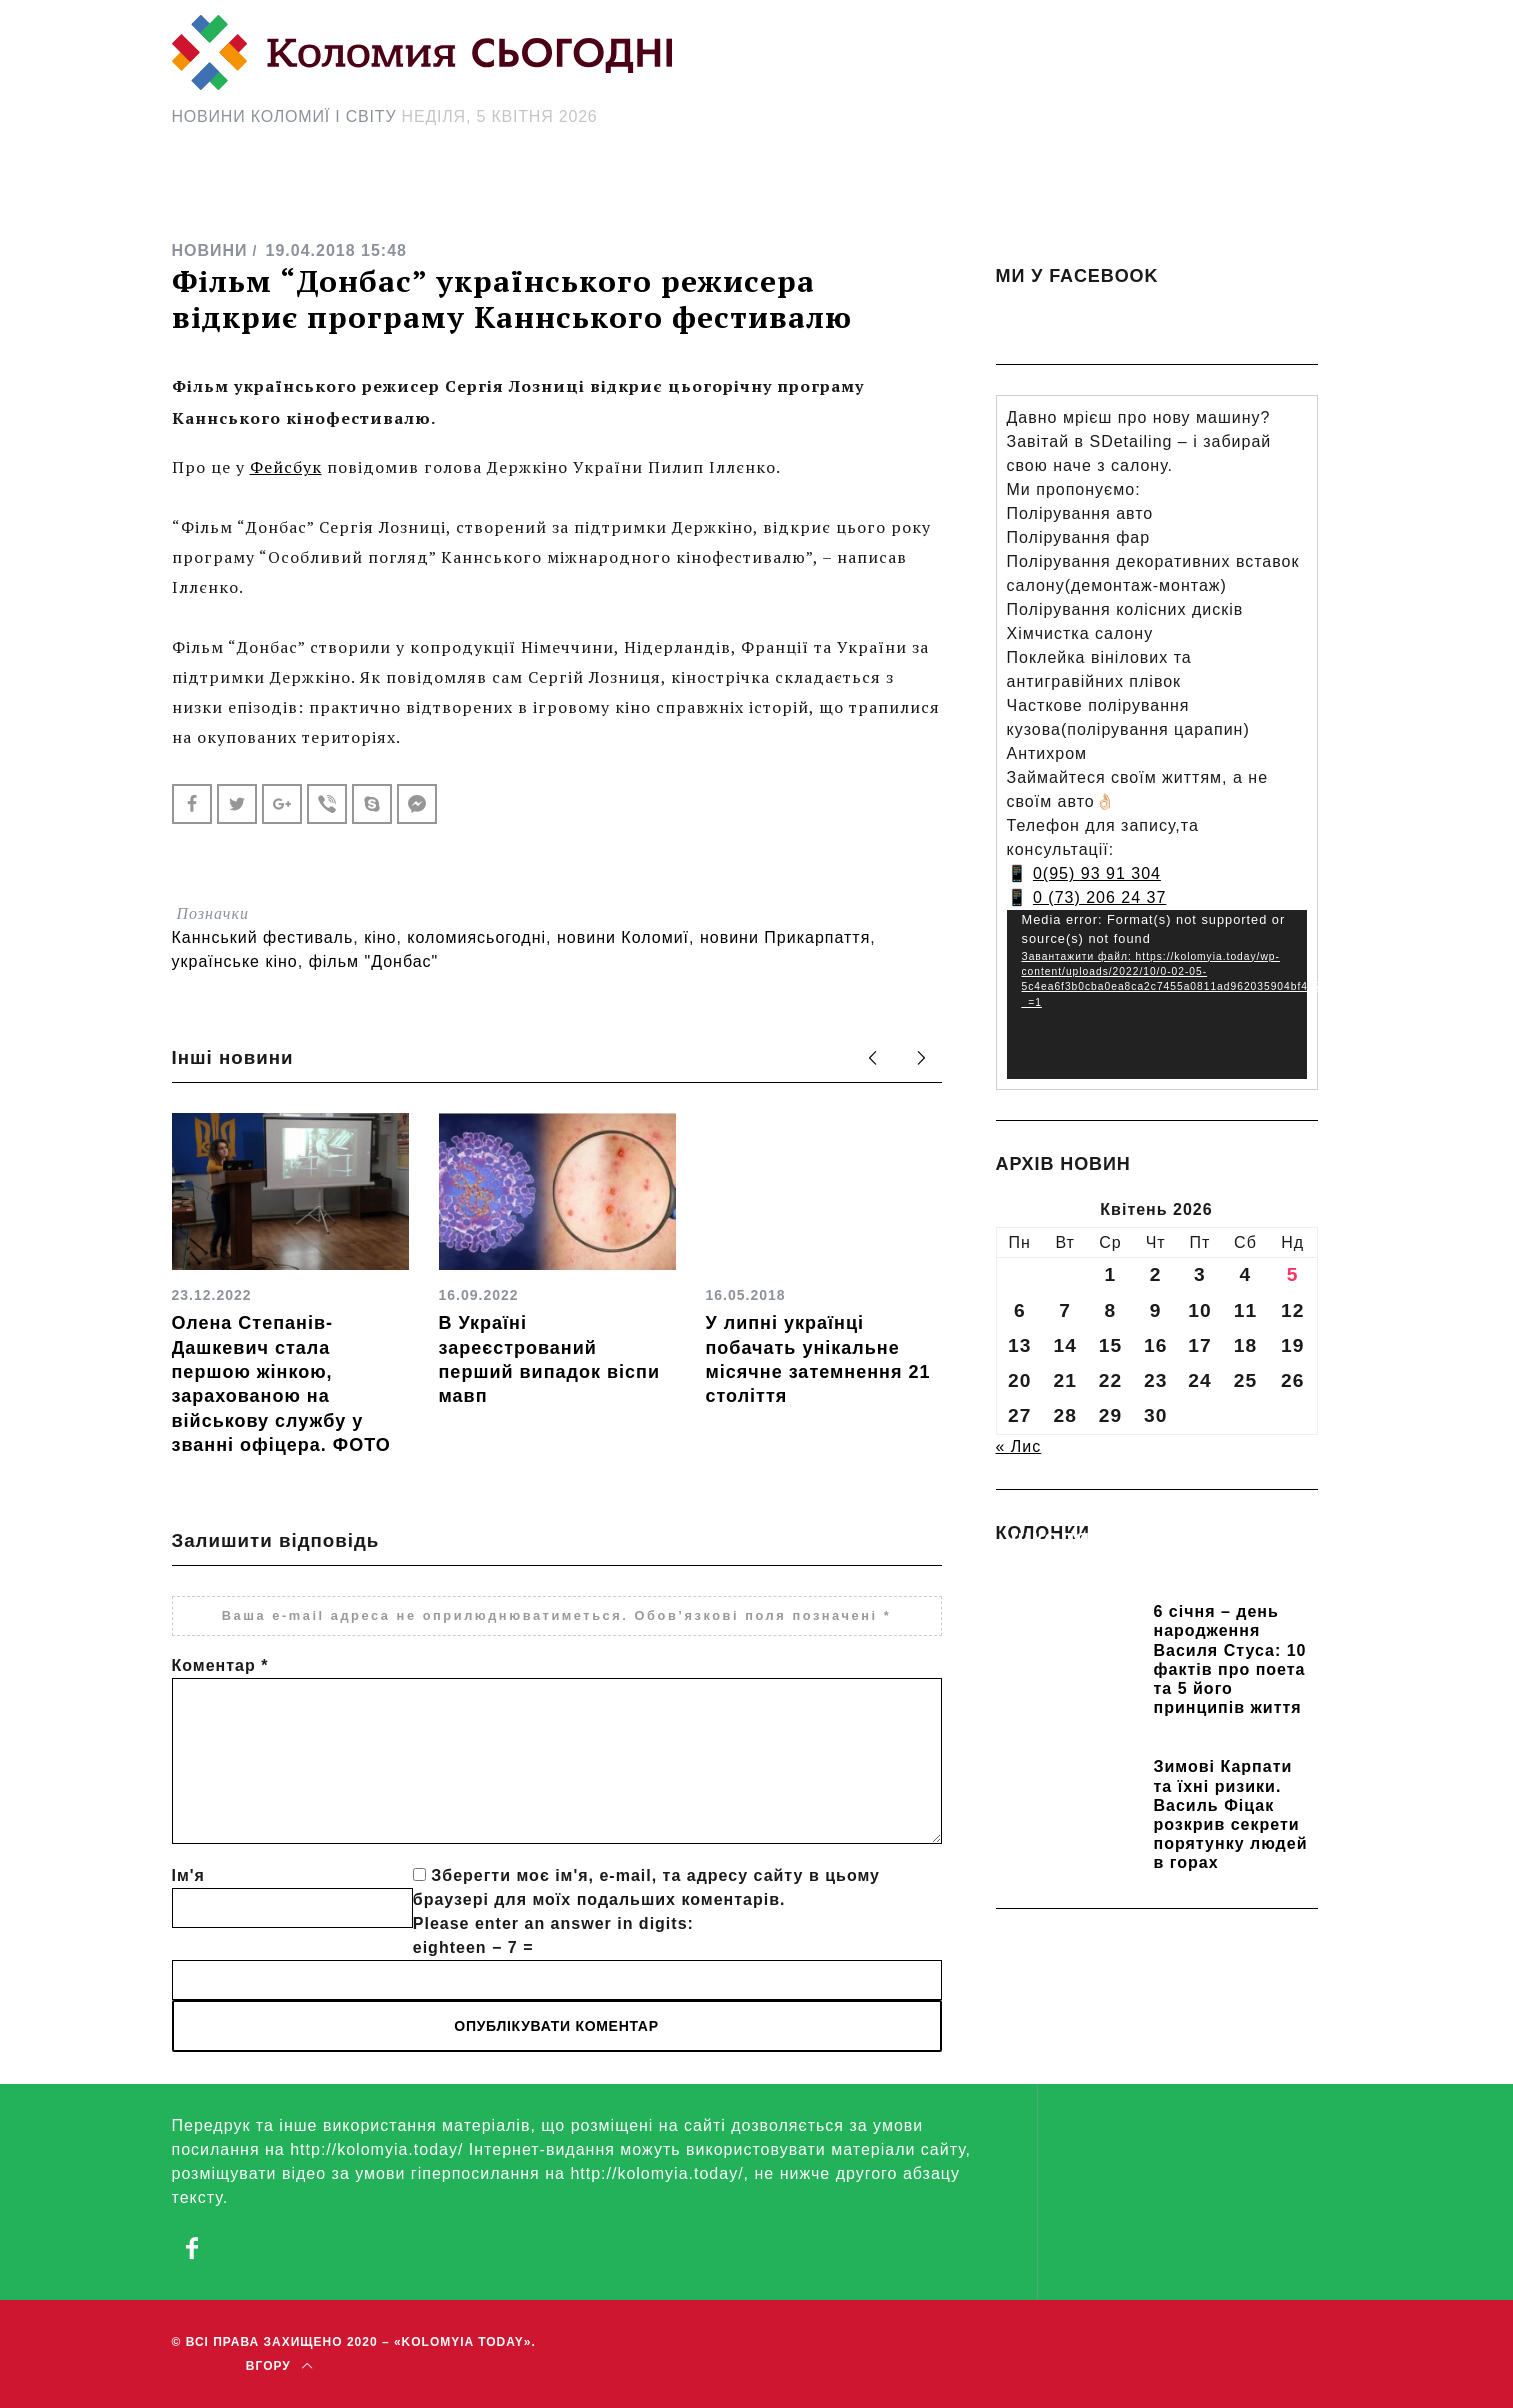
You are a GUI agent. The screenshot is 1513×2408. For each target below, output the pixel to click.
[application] (1157, 994)
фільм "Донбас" (374, 961)
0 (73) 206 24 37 (1099, 897)
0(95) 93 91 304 (1097, 873)
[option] (290, 1285)
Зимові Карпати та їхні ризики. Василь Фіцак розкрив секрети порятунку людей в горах (1231, 1814)
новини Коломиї (623, 937)
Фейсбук (286, 467)
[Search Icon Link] (935, 196)
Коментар (220, 1665)
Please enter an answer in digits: (553, 1923)
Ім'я (188, 1875)
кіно (380, 937)
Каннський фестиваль (263, 937)
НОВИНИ (210, 250)
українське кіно (235, 961)
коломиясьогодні (476, 937)
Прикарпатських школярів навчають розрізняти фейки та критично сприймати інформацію (1143, 1566)
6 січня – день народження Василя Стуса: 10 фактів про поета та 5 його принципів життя (1230, 1659)
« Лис (1019, 1446)
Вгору (279, 2366)
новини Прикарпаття (785, 937)
